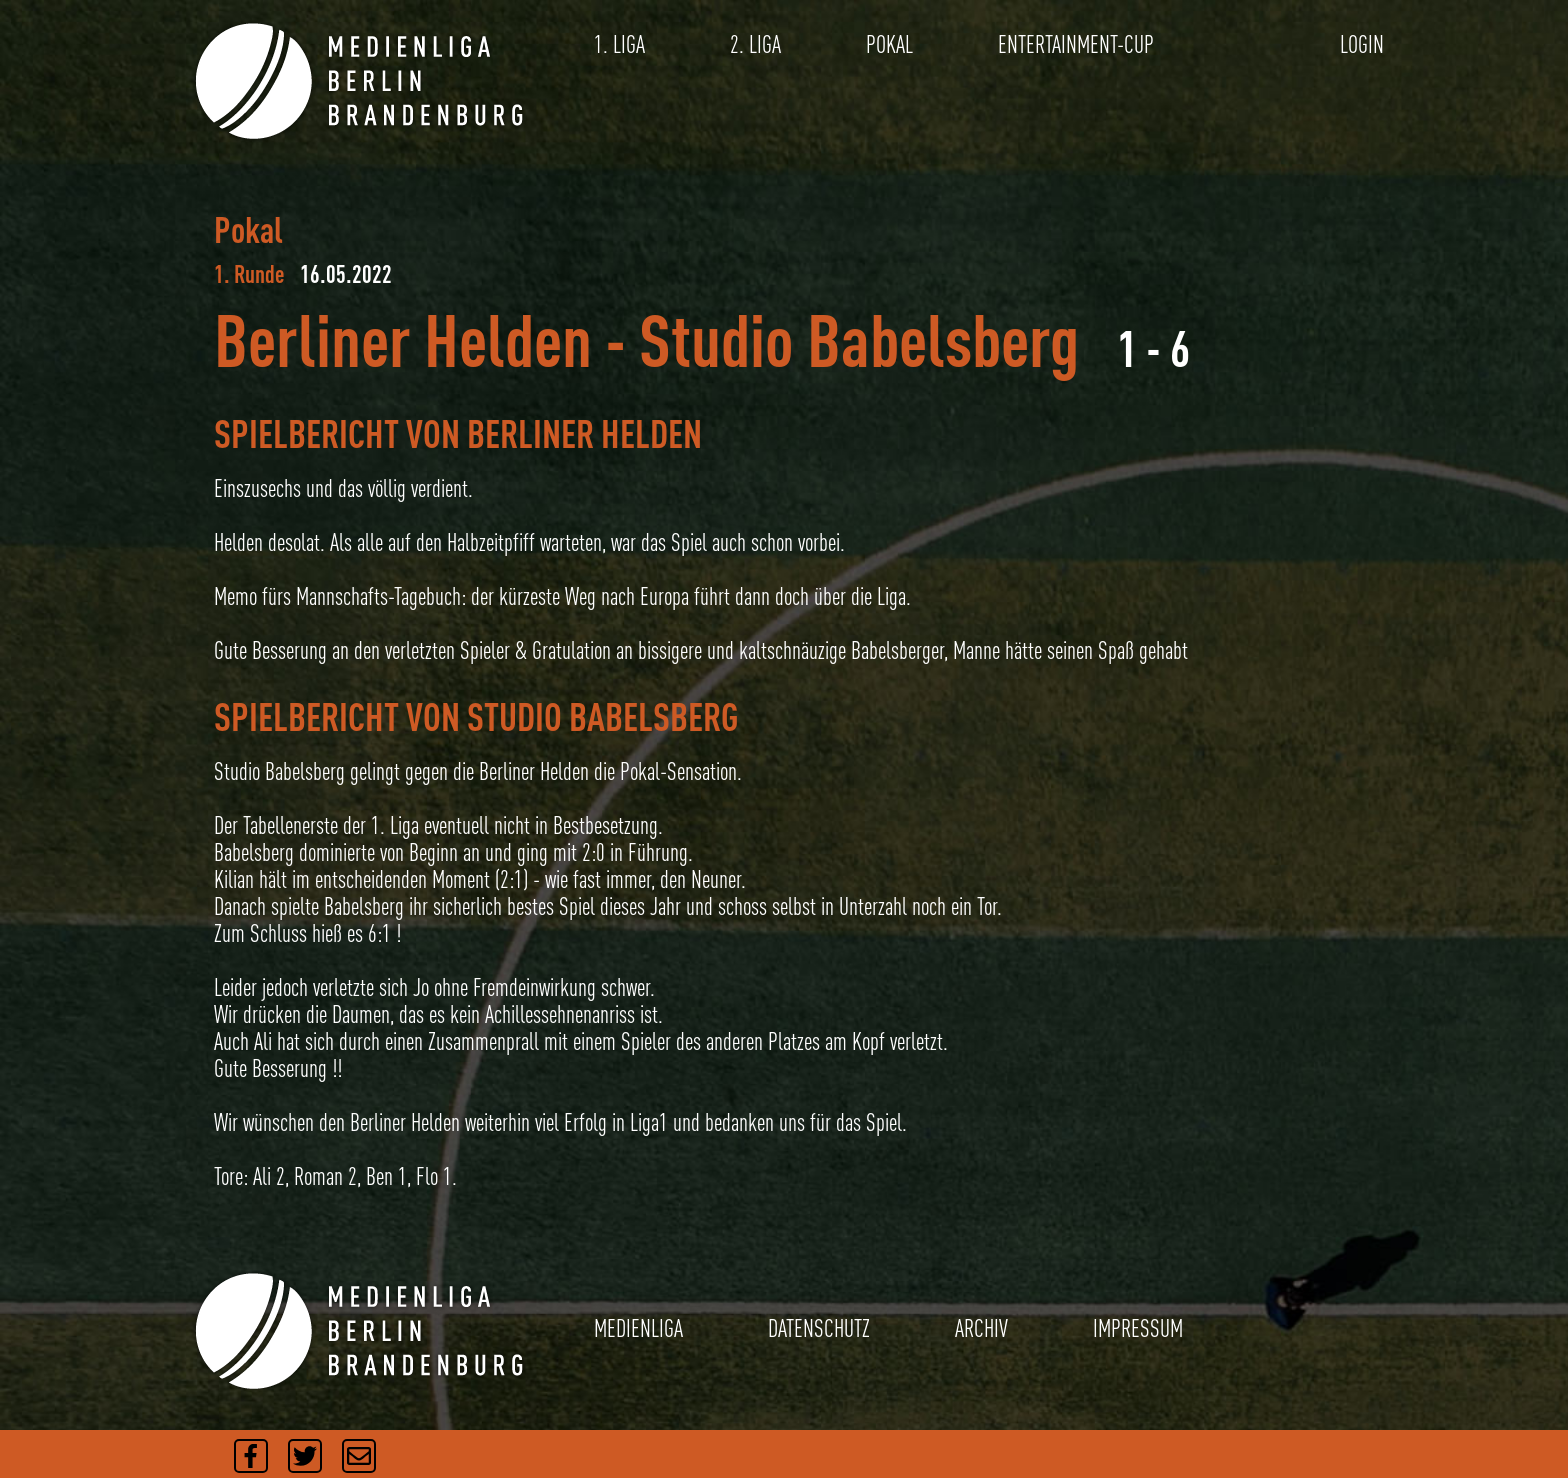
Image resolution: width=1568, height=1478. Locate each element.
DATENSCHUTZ (819, 1328)
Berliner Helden (403, 339)
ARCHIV (981, 1328)
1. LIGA (619, 44)
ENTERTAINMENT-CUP (1076, 44)
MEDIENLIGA (638, 1328)
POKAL (889, 44)
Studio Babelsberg (859, 339)
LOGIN (1362, 44)
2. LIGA (755, 44)
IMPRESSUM (1138, 1328)
